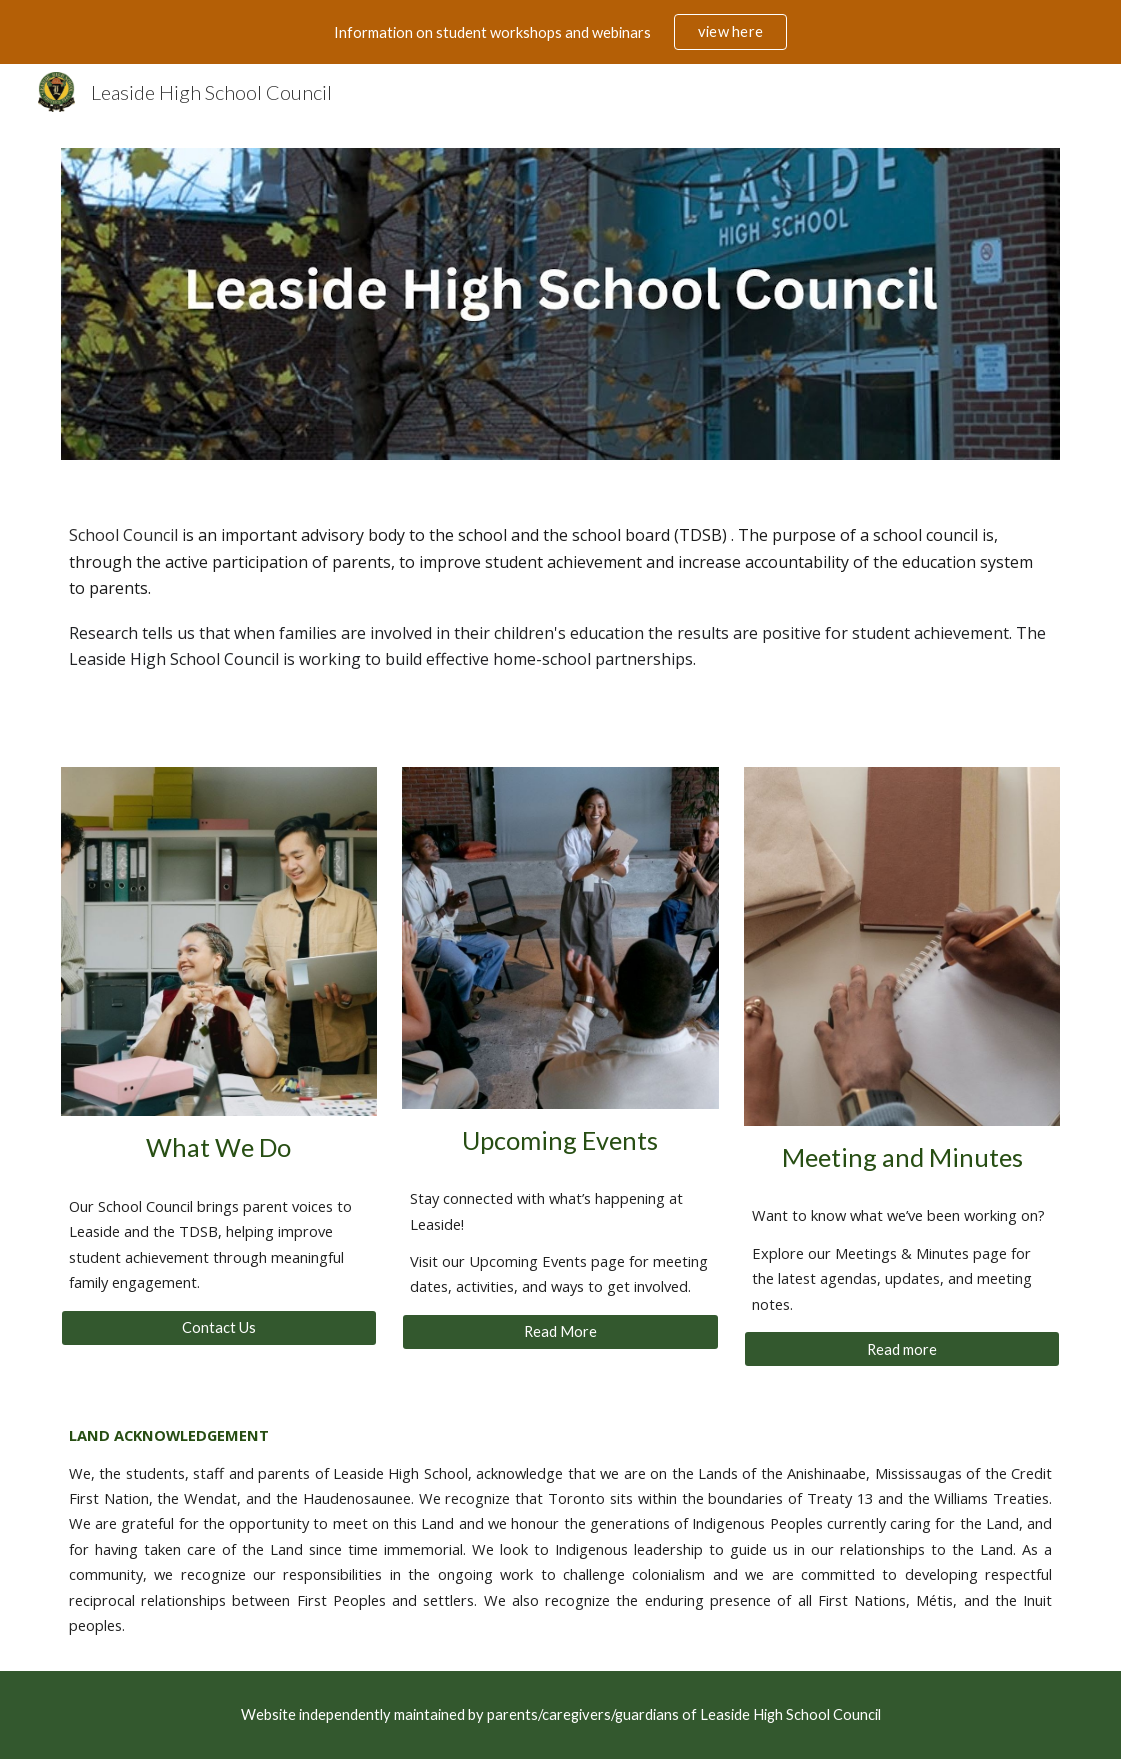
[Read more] (902, 1349)
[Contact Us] (219, 1328)
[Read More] (560, 1332)
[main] (560, 597)
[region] (560, 32)
